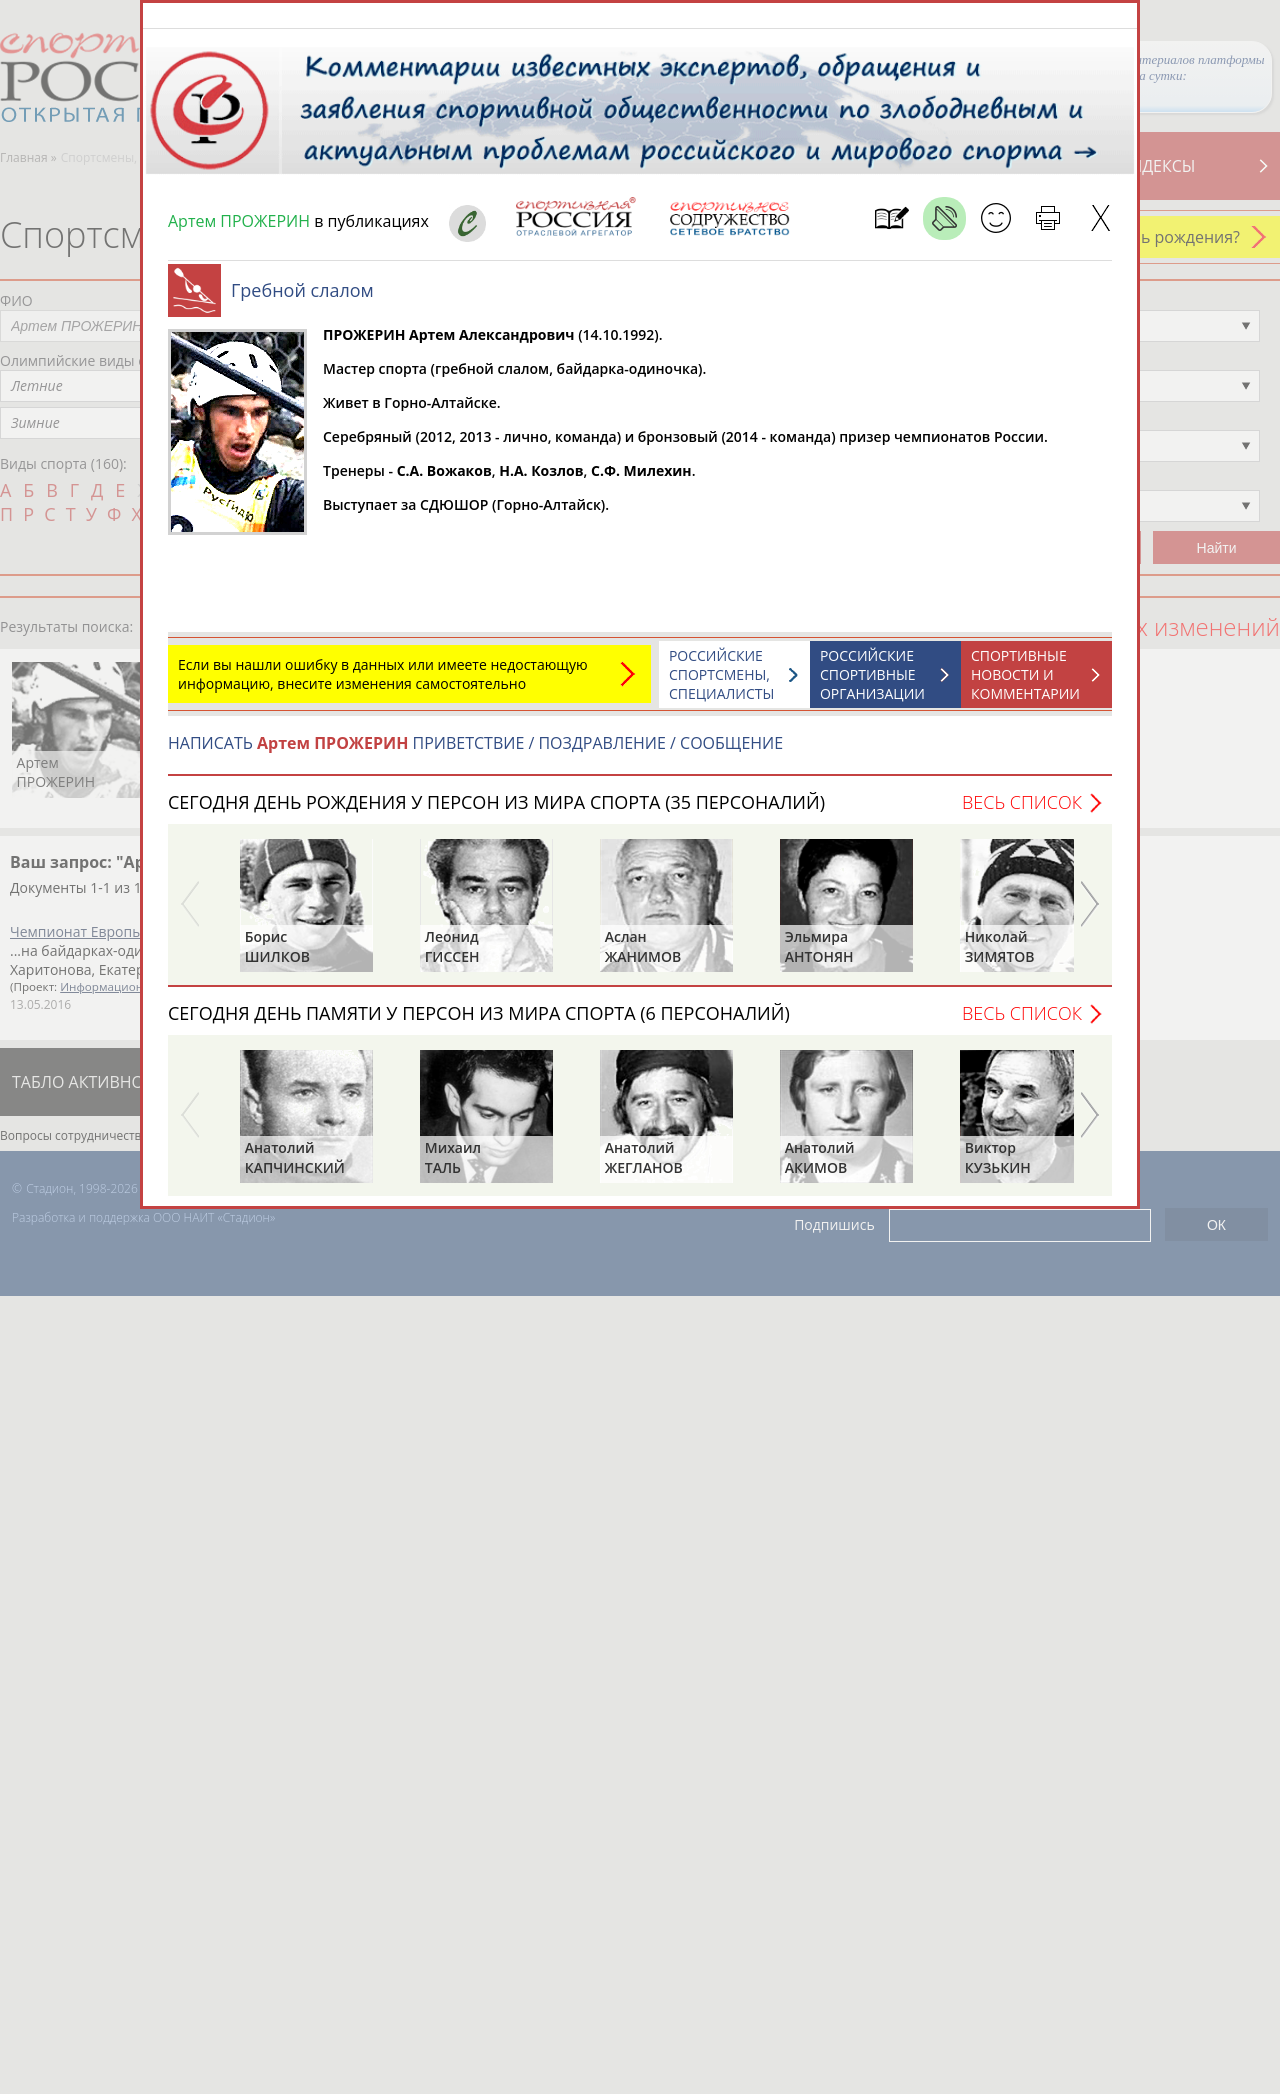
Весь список (1022, 812)
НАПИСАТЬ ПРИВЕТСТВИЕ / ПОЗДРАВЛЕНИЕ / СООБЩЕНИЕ (475, 753)
